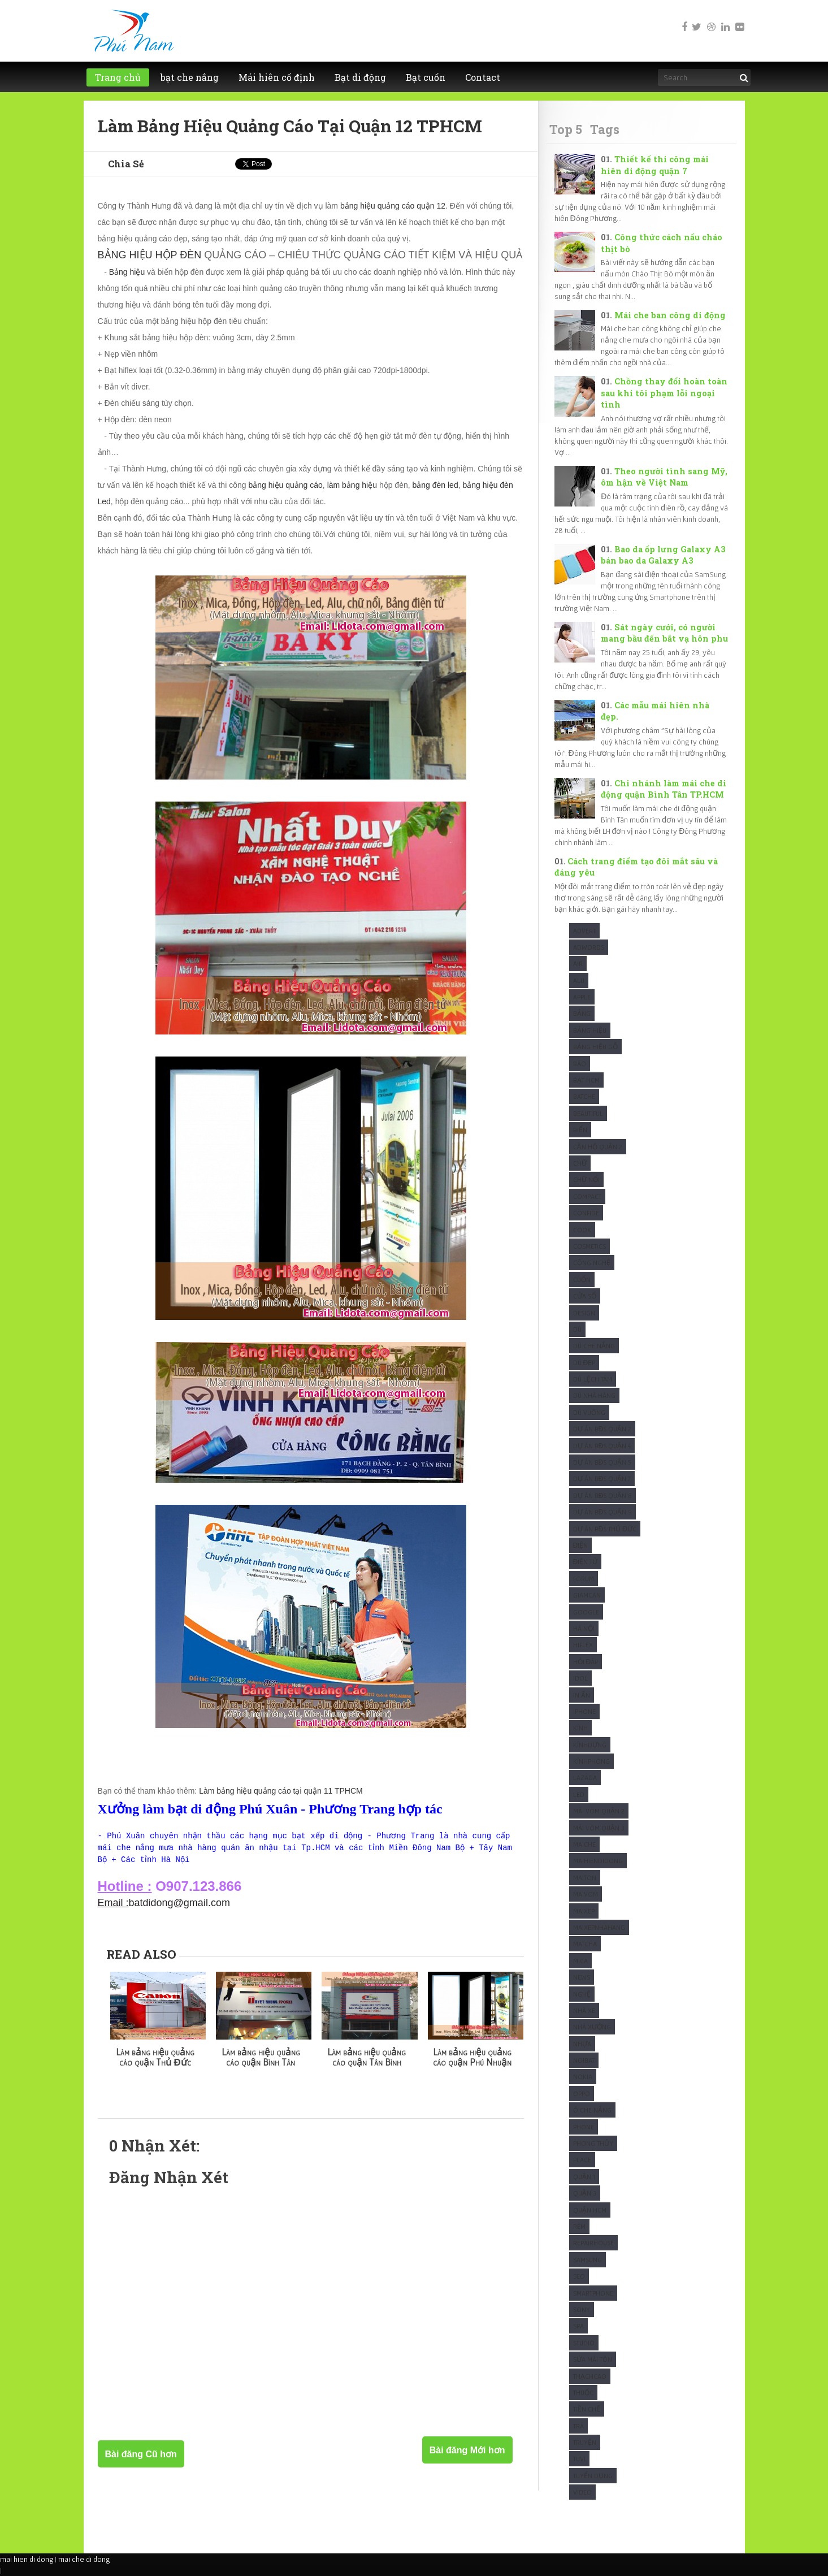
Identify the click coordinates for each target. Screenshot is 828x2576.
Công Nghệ (591, 1262)
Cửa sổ (584, 1296)
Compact (587, 1196)
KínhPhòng (591, 1761)
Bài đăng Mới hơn (467, 2450)
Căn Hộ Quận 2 (597, 1146)
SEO (579, 2276)
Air (578, 963)
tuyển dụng (593, 2475)
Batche (584, 1096)
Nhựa (582, 2043)
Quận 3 (584, 2193)
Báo (579, 1063)
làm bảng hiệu (352, 485)
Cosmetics (589, 1246)
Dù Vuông (589, 1412)
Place (582, 2159)
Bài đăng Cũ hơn (141, 2454)
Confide (586, 1212)
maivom (585, 1894)
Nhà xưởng (592, 2027)
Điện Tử (585, 1561)
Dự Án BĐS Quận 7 (602, 1478)
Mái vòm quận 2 (599, 1811)
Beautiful (588, 1113)
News (581, 1977)
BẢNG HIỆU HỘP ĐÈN (150, 255)
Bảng (582, 1013)
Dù (577, 1329)
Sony (581, 2309)
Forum (583, 1578)
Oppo (581, 2093)
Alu (578, 980)
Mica (580, 1960)
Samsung (587, 2259)
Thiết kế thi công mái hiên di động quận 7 (654, 165)
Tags (604, 129)
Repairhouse (593, 2242)
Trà (578, 2426)
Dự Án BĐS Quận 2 (602, 1428)
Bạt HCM (586, 1080)
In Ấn (581, 1695)
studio (584, 2342)
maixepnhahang (599, 1927)
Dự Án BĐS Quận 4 (602, 1445)
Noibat (584, 2060)
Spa (578, 2326)
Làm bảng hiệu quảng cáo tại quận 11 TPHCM (281, 1790)
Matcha (585, 1943)
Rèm (579, 2226)
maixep (584, 1911)
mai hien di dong (26, 2559)
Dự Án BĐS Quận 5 (602, 1462)
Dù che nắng (594, 1345)
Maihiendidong (598, 1860)
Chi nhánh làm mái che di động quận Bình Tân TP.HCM (663, 789)
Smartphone (593, 2293)
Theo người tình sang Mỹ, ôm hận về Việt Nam (664, 477)
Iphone (584, 1711)
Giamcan (587, 1595)
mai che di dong (84, 2559)
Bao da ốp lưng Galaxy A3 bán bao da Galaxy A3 (663, 555)
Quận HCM (589, 2210)
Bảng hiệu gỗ (595, 1046)
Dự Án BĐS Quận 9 (602, 1512)
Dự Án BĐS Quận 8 (602, 1495)
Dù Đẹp (584, 1362)
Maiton (584, 1877)
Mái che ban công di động (670, 315)
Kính (580, 1727)
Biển (580, 1129)
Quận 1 (584, 2176)
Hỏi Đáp (586, 1661)
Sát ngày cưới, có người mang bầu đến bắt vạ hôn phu (664, 633)
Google (586, 1612)
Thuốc (583, 2392)
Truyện (584, 2442)
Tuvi (579, 2458)
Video (582, 2492)
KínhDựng (589, 1744)
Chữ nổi (586, 1179)
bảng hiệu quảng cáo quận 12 (392, 205)
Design (584, 1313)
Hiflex (583, 1644)
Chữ (580, 1163)
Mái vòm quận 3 (599, 1828)
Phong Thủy (593, 2143)
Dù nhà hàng (594, 1395)
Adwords (588, 947)
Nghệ (582, 1994)
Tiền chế (586, 2409)
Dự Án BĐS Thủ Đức (604, 1528)
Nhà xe (584, 2010)
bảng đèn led (435, 485)
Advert (584, 930)
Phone (583, 2127)
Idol (580, 1678)
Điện (580, 1545)
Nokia (582, 2076)
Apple (582, 997)
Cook (582, 1229)
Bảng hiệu (127, 271)
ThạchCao (589, 2376)
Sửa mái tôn (592, 2359)
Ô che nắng (592, 2110)
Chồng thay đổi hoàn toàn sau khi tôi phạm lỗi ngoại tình (664, 393)
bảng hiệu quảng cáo (285, 485)
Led (578, 1794)
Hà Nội (584, 1628)
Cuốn (582, 1279)
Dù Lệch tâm (592, 1379)
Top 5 (565, 129)
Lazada (585, 1777)
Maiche (584, 1844)
